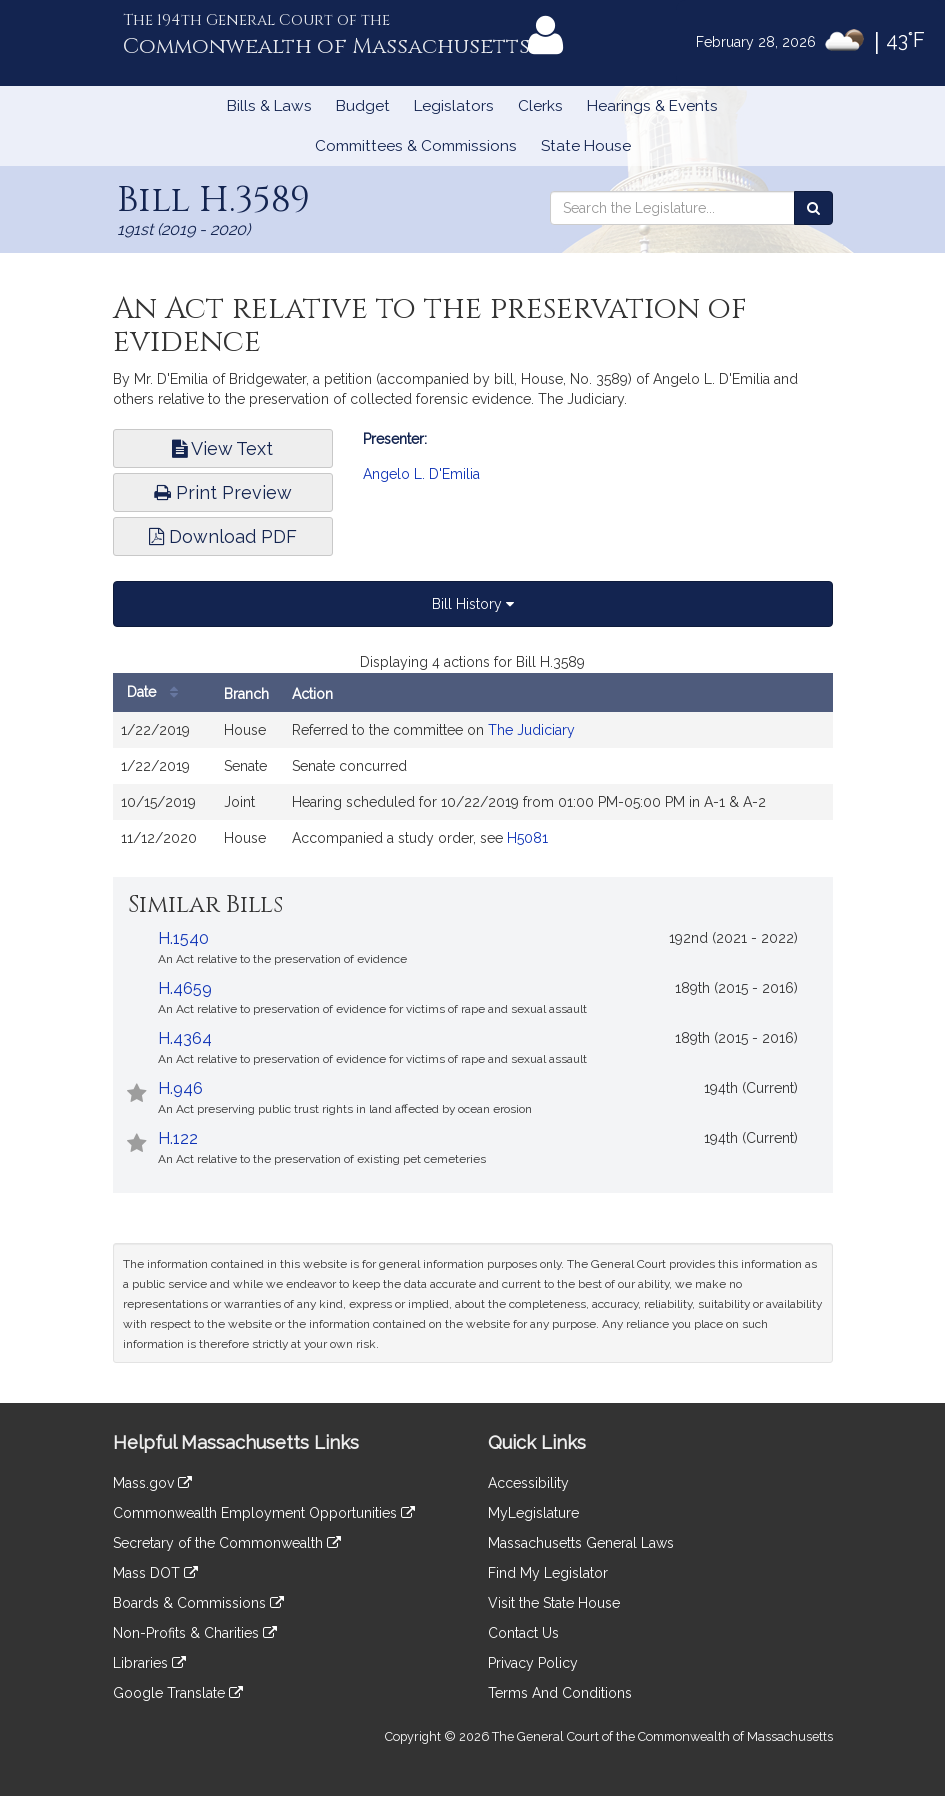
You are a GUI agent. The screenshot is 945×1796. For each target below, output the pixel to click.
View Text (222, 448)
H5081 (527, 838)
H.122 (178, 1138)
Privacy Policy (533, 1663)
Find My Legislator (548, 1573)
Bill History (473, 604)
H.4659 (185, 988)
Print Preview (223, 492)
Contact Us (523, 1633)
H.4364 (185, 1038)
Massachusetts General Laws (581, 1543)
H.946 (180, 1088)
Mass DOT (155, 1573)
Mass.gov (152, 1483)
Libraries (149, 1663)
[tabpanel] (473, 764)
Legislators (454, 106)
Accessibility (528, 1483)
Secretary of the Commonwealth (227, 1543)
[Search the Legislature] (813, 208)
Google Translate (178, 1693)
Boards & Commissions (198, 1603)
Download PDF (223, 536)
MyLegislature (533, 1513)
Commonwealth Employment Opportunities (264, 1513)
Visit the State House (554, 1603)
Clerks (540, 106)
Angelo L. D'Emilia (421, 474)
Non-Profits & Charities (195, 1633)
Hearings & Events (652, 106)
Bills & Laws (269, 106)
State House (586, 146)
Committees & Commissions (416, 146)
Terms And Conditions (560, 1693)
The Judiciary (531, 730)
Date (157, 692)
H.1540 (183, 938)
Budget (363, 106)
